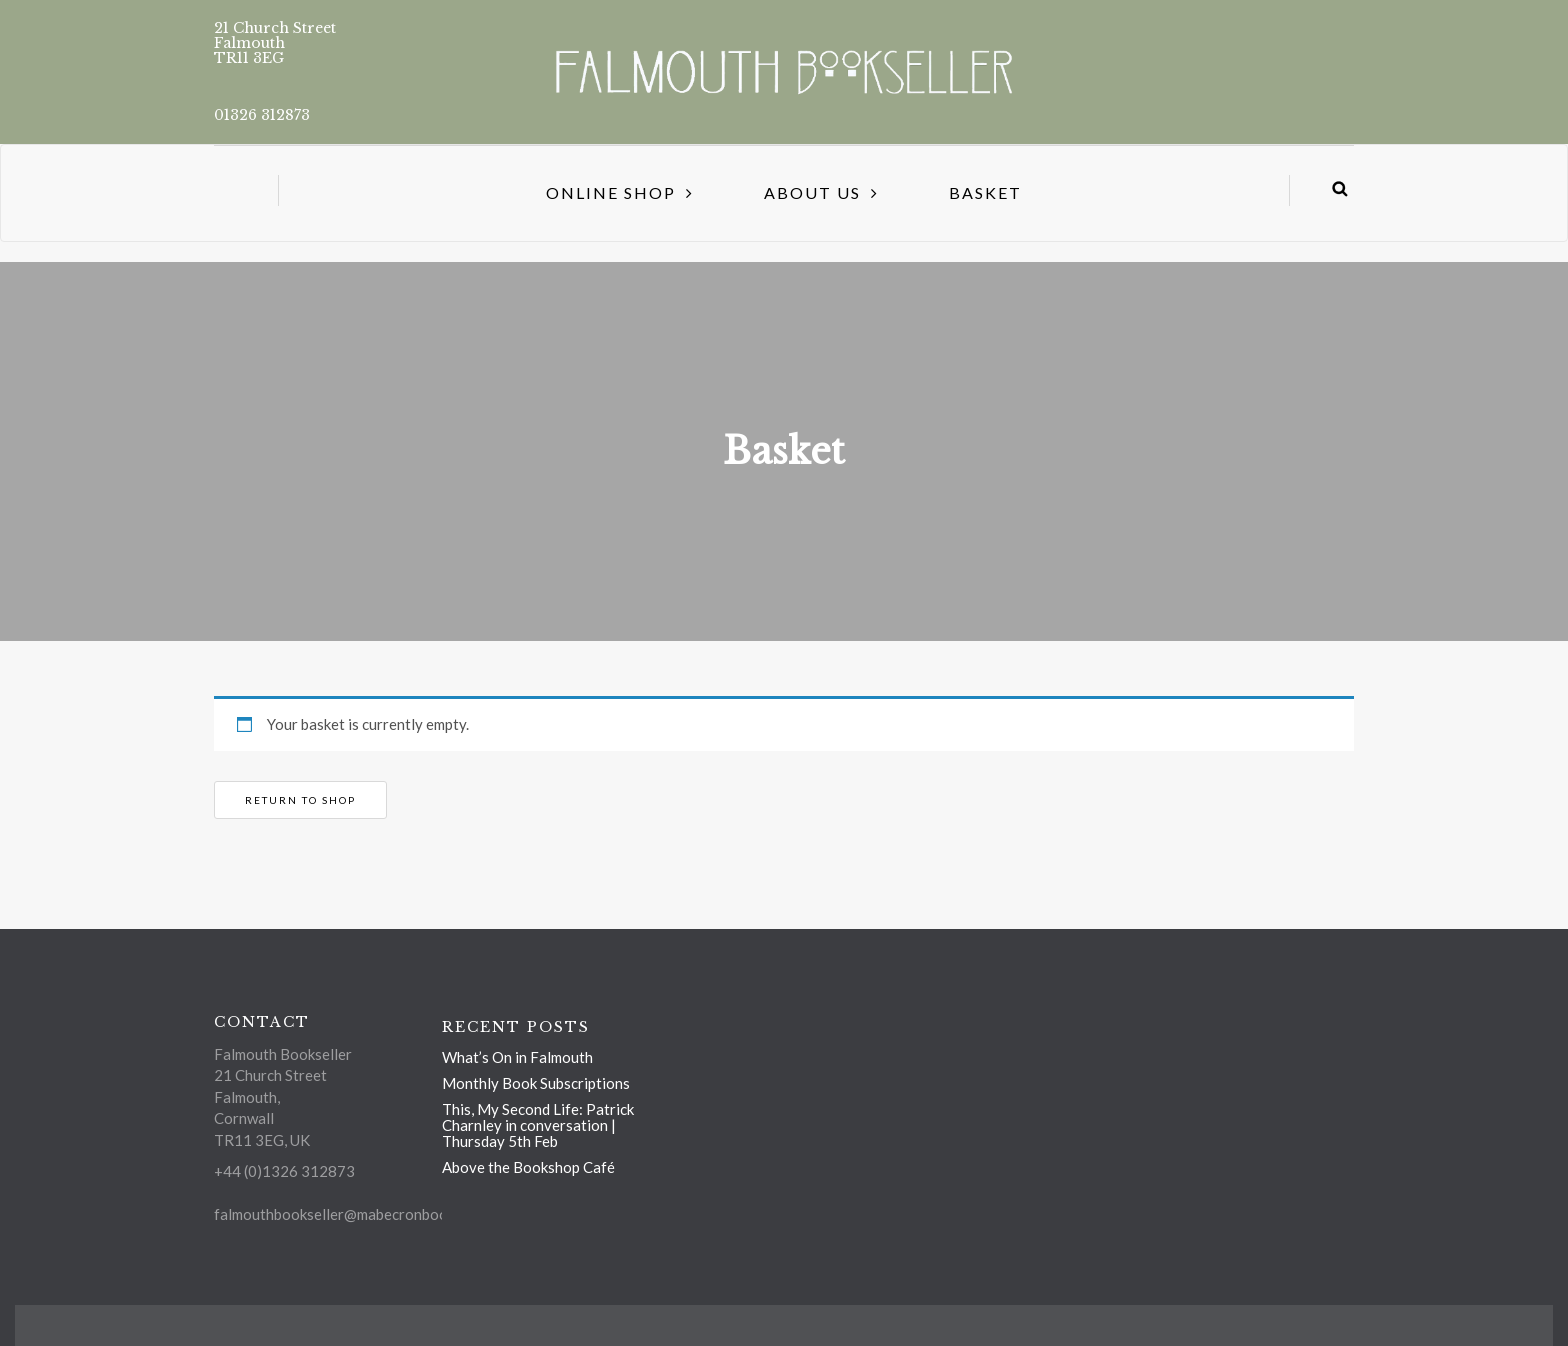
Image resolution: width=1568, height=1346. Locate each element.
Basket (985, 192)
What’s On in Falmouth (517, 1057)
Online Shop (611, 192)
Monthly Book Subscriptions (536, 1083)
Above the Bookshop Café (528, 1167)
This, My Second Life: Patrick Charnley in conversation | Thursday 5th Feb (538, 1125)
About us (812, 192)
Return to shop (300, 800)
